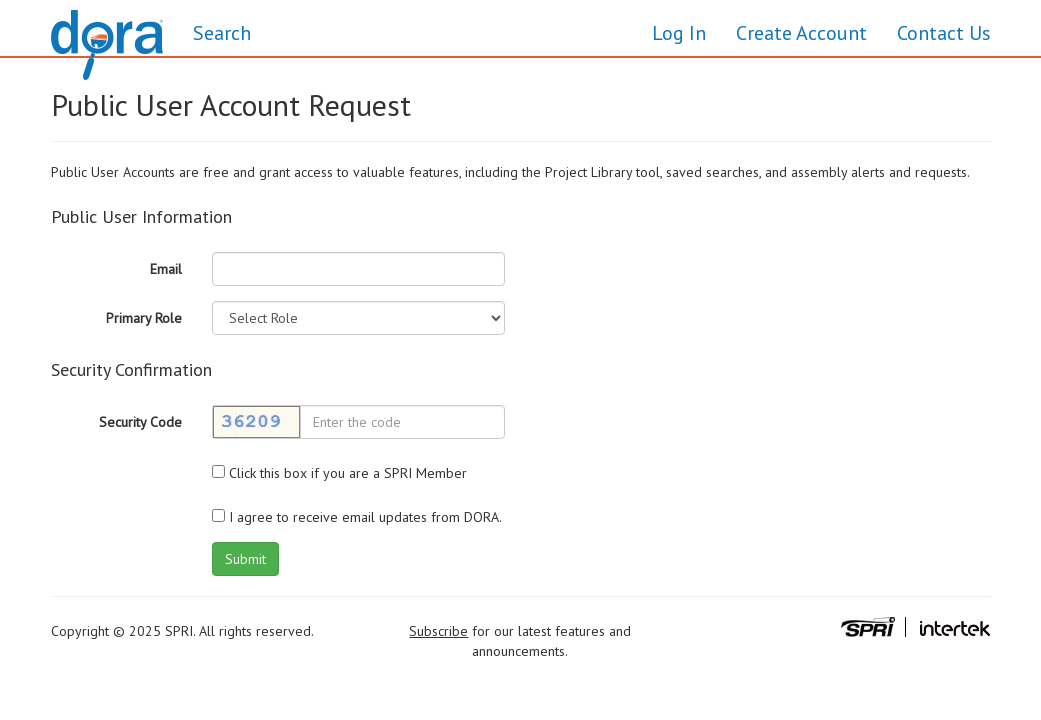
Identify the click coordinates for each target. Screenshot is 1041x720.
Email (166, 269)
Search (222, 33)
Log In (679, 33)
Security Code (140, 422)
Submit (245, 559)
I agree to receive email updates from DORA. (357, 517)
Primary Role (144, 318)
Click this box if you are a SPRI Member (339, 473)
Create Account (801, 33)
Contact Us (944, 33)
